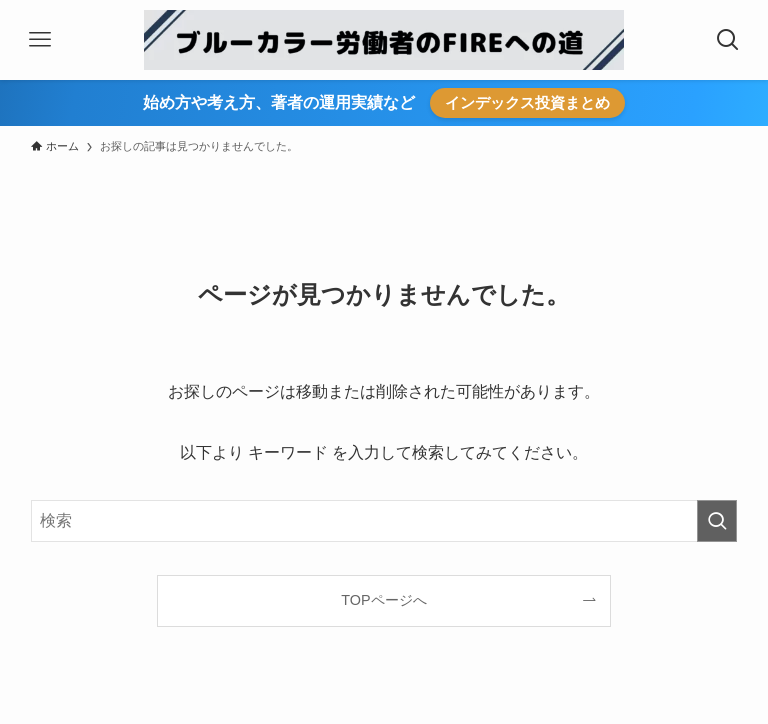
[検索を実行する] (717, 521)
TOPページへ (383, 600)
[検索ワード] (384, 521)
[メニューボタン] (40, 40)
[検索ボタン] (728, 40)
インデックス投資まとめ (527, 102)
